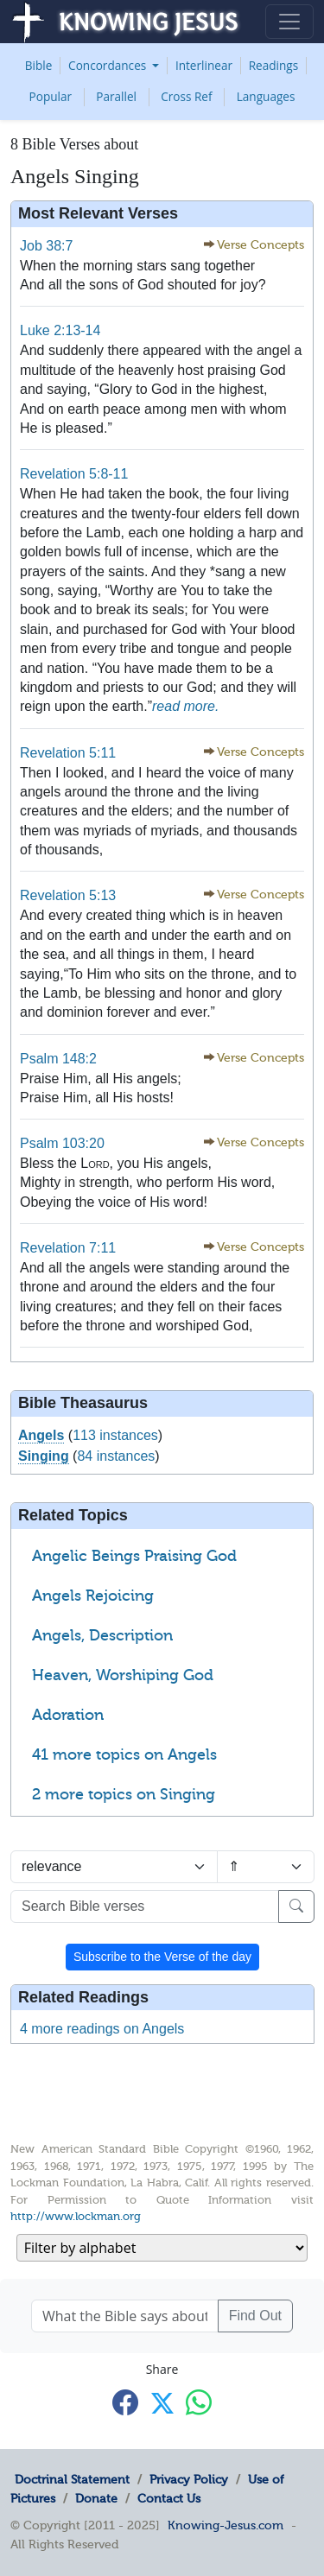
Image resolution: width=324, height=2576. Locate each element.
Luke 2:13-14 (60, 330)
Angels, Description (102, 1635)
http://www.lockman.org (75, 2216)
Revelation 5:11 (68, 753)
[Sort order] (266, 1866)
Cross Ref (186, 96)
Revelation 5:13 (68, 895)
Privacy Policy (188, 2479)
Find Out (255, 2315)
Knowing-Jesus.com (225, 2525)
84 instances (116, 1456)
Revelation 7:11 (68, 1247)
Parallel (116, 96)
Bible (39, 65)
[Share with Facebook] (125, 2402)
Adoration (68, 1714)
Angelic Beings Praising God (134, 1555)
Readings (274, 65)
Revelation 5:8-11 (74, 473)
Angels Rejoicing (93, 1595)
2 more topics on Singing (123, 1794)
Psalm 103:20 (62, 1143)
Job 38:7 (46, 245)
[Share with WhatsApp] (199, 2402)
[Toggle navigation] (289, 21)
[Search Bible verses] (144, 1906)
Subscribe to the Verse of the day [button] (162, 1957)
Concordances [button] (108, 65)
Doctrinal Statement (72, 2479)
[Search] (296, 1906)
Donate (96, 2498)
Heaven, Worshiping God (122, 1675)
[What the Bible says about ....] (125, 2316)
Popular (51, 96)
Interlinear (203, 65)
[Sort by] (114, 1866)
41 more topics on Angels (124, 1754)
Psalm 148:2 (58, 1058)
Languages (266, 96)
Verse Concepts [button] (260, 244)
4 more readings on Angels (102, 2028)
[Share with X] (162, 2403)
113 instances (115, 1435)
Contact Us (168, 2498)
